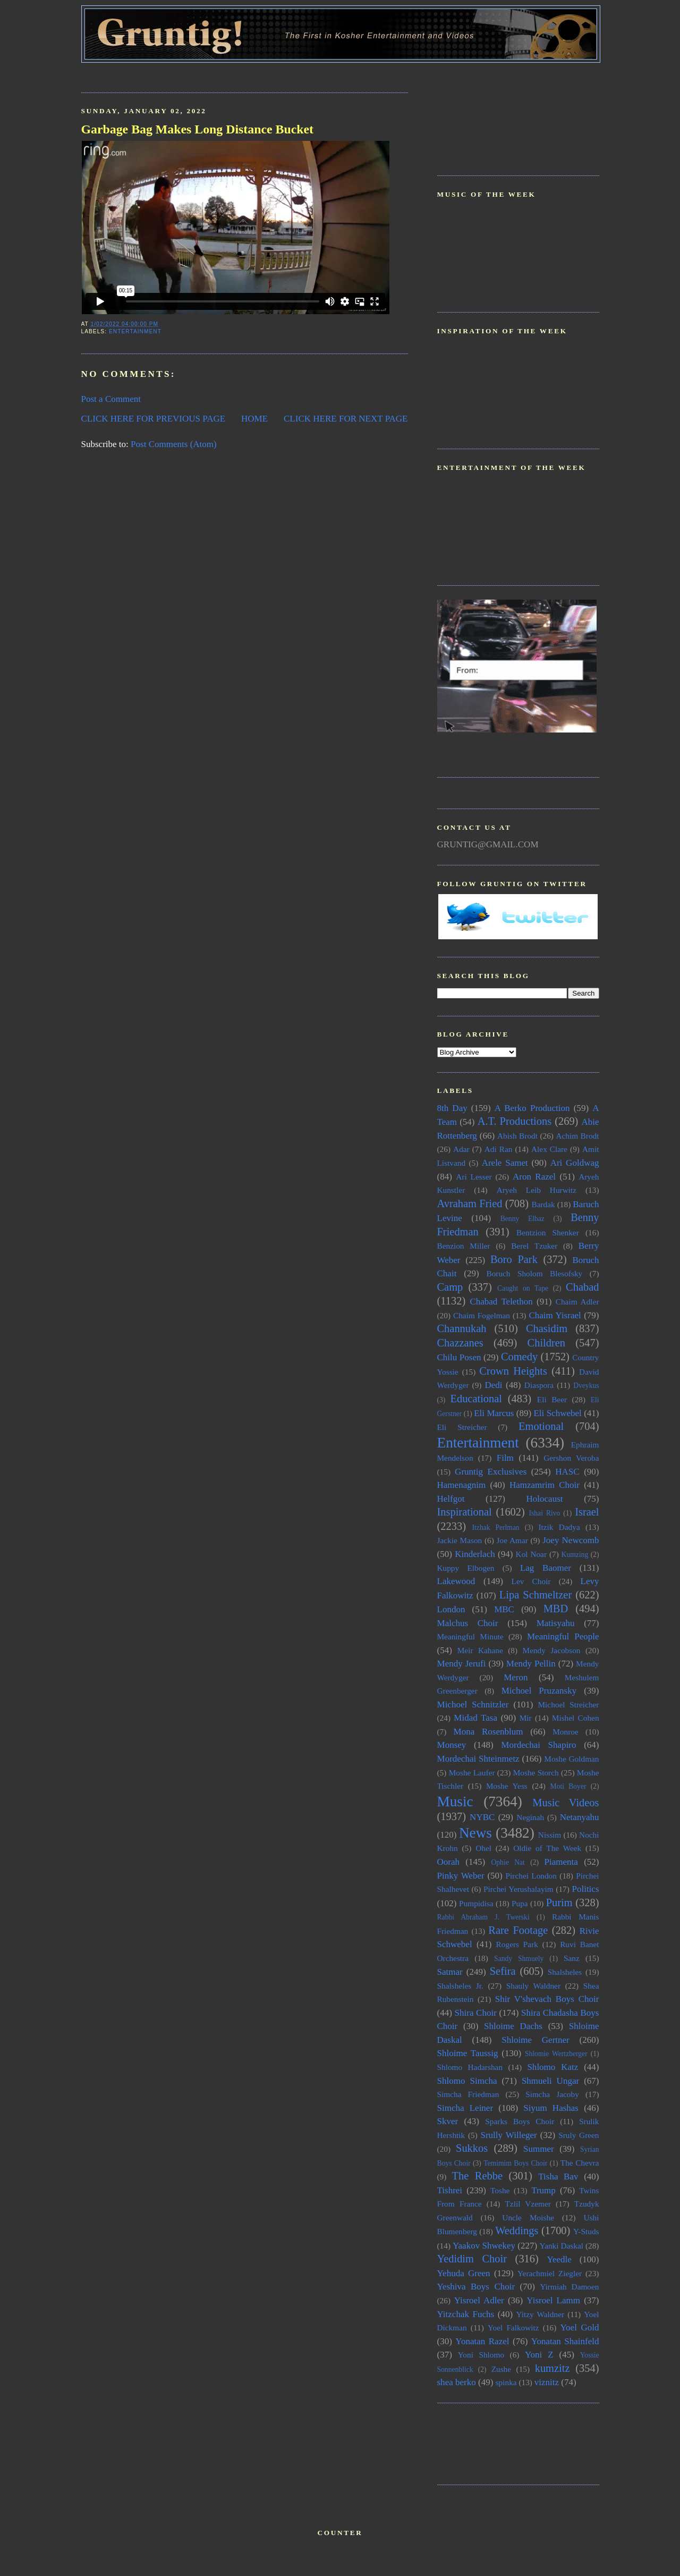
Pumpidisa (476, 1903)
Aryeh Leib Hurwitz (536, 1189)
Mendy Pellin (531, 1664)
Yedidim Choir (472, 2258)
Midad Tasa (475, 1718)
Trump (543, 2190)
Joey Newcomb (570, 1540)
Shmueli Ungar (550, 2081)
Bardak (543, 1204)
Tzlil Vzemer (528, 2203)
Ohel (483, 1848)
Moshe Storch (536, 1772)
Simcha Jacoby (552, 2094)
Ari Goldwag (574, 1163)
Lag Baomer (545, 1568)
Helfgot (451, 1499)
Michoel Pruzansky (539, 1691)
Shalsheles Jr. (460, 1985)
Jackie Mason (459, 1540)
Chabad (582, 1287)
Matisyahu (556, 1623)
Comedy (519, 1356)
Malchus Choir (467, 1623)
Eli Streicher (462, 1427)
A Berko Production (532, 1108)
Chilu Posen (459, 1357)
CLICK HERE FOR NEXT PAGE (346, 419)
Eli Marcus (494, 1413)
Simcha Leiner (465, 2108)
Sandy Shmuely (518, 1959)
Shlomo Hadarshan (470, 2067)
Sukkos (472, 2148)
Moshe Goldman (571, 1758)
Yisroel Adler (479, 2300)
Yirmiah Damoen (569, 2286)
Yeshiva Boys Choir (476, 2287)
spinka (506, 2382)
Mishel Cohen (575, 1717)
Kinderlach (475, 1554)
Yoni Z (539, 2355)
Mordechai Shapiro (538, 1745)
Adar (461, 1149)
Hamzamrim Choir (544, 1485)
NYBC (482, 1817)
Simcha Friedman (468, 2094)
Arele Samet (505, 1163)
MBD (555, 1608)
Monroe (565, 1731)
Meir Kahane (480, 1650)
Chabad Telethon (501, 1302)
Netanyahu (579, 1817)
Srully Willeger (508, 2135)
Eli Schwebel (557, 1413)
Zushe (501, 2368)
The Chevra (579, 2162)
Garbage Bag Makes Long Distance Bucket (197, 129)
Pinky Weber (460, 1876)
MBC (504, 1609)
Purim (559, 1902)
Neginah (530, 1817)
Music (455, 1801)
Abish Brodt (517, 1135)
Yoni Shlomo (481, 2354)
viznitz (546, 2382)
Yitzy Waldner (540, 2314)
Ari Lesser (473, 1176)
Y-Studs (586, 2231)
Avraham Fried (470, 1203)
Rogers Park (517, 1944)
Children (546, 1343)
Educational (476, 1398)
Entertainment (135, 331)
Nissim (549, 1834)
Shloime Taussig (467, 2053)
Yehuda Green (463, 2273)
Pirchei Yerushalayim (518, 1888)
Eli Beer (552, 1399)
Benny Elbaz (522, 1219)
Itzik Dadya (559, 1526)
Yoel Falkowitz (513, 2327)
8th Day (452, 1108)
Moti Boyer (568, 1786)
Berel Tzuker (534, 1245)
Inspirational (464, 1512)
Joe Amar (512, 1540)
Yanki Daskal (561, 2245)
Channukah (462, 1328)
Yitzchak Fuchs (466, 2314)
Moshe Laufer (472, 1772)
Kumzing (575, 1555)
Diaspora (539, 1385)
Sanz (572, 1958)
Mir (526, 1717)
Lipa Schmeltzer (535, 1595)
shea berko (456, 2382)
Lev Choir (531, 1581)
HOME (254, 419)
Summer (538, 2149)
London (451, 1609)
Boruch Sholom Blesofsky (534, 1273)
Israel (587, 1512)
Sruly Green (578, 2135)
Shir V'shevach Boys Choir (547, 1999)
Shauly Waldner (533, 1985)
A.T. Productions (514, 1121)
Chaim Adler (577, 1301)
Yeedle (559, 2259)
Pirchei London (531, 1875)
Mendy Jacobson (552, 1650)
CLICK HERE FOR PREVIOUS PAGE (153, 419)
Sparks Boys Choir (519, 2121)
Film (505, 1458)
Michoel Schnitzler (473, 1704)
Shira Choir (476, 2013)
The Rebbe (477, 2176)
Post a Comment (111, 399)
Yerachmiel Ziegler (549, 2273)
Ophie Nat (507, 1862)
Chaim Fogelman (481, 1315)
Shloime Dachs (513, 2026)
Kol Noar (531, 1554)
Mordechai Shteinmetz (478, 1759)
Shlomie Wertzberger (556, 2054)
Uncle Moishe (528, 2217)
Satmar (450, 1972)
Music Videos (565, 1802)
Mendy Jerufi (461, 1664)
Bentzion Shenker (547, 1232)
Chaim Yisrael (555, 1315)
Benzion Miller (463, 1245)
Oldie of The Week (547, 1848)
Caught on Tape (522, 1288)
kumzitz (552, 2368)
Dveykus (586, 1386)
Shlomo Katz (552, 2067)
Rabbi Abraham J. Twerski (483, 1917)
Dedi (493, 1385)
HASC (567, 1472)
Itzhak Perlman (496, 1527)
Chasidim (546, 1328)
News (475, 1833)
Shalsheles (565, 1971)
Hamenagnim (461, 1485)
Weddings (516, 2230)
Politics (585, 1889)
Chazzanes (460, 1343)
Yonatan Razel (482, 2341)
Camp (450, 1287)
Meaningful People (563, 1636)
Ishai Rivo (544, 1513)
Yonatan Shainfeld (565, 2341)
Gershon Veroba (571, 1457)
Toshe (499, 2190)
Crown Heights (513, 1371)
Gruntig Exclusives (490, 1472)
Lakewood (456, 1581)
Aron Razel (534, 1177)
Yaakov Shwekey (484, 2246)
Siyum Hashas (551, 2108)
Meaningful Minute (470, 1636)
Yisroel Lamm (553, 2300)
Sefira (503, 1971)
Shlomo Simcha (467, 2081)
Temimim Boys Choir (515, 2163)
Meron (516, 1677)
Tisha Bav (558, 2176)
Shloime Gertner (536, 2040)
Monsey (451, 1745)
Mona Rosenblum (488, 1732)
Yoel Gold (579, 2327)
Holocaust (544, 1499)
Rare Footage (518, 1930)
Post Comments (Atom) (174, 444)
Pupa (520, 1903)
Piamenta (561, 1862)
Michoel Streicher (568, 1704)
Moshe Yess (507, 1785)
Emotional (541, 1426)
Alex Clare (549, 1149)
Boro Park (514, 1259)
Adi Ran (498, 1149)
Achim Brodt (577, 1135)
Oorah (448, 1862)
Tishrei (450, 2190)
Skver (447, 2121)
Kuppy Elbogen (466, 1567)
